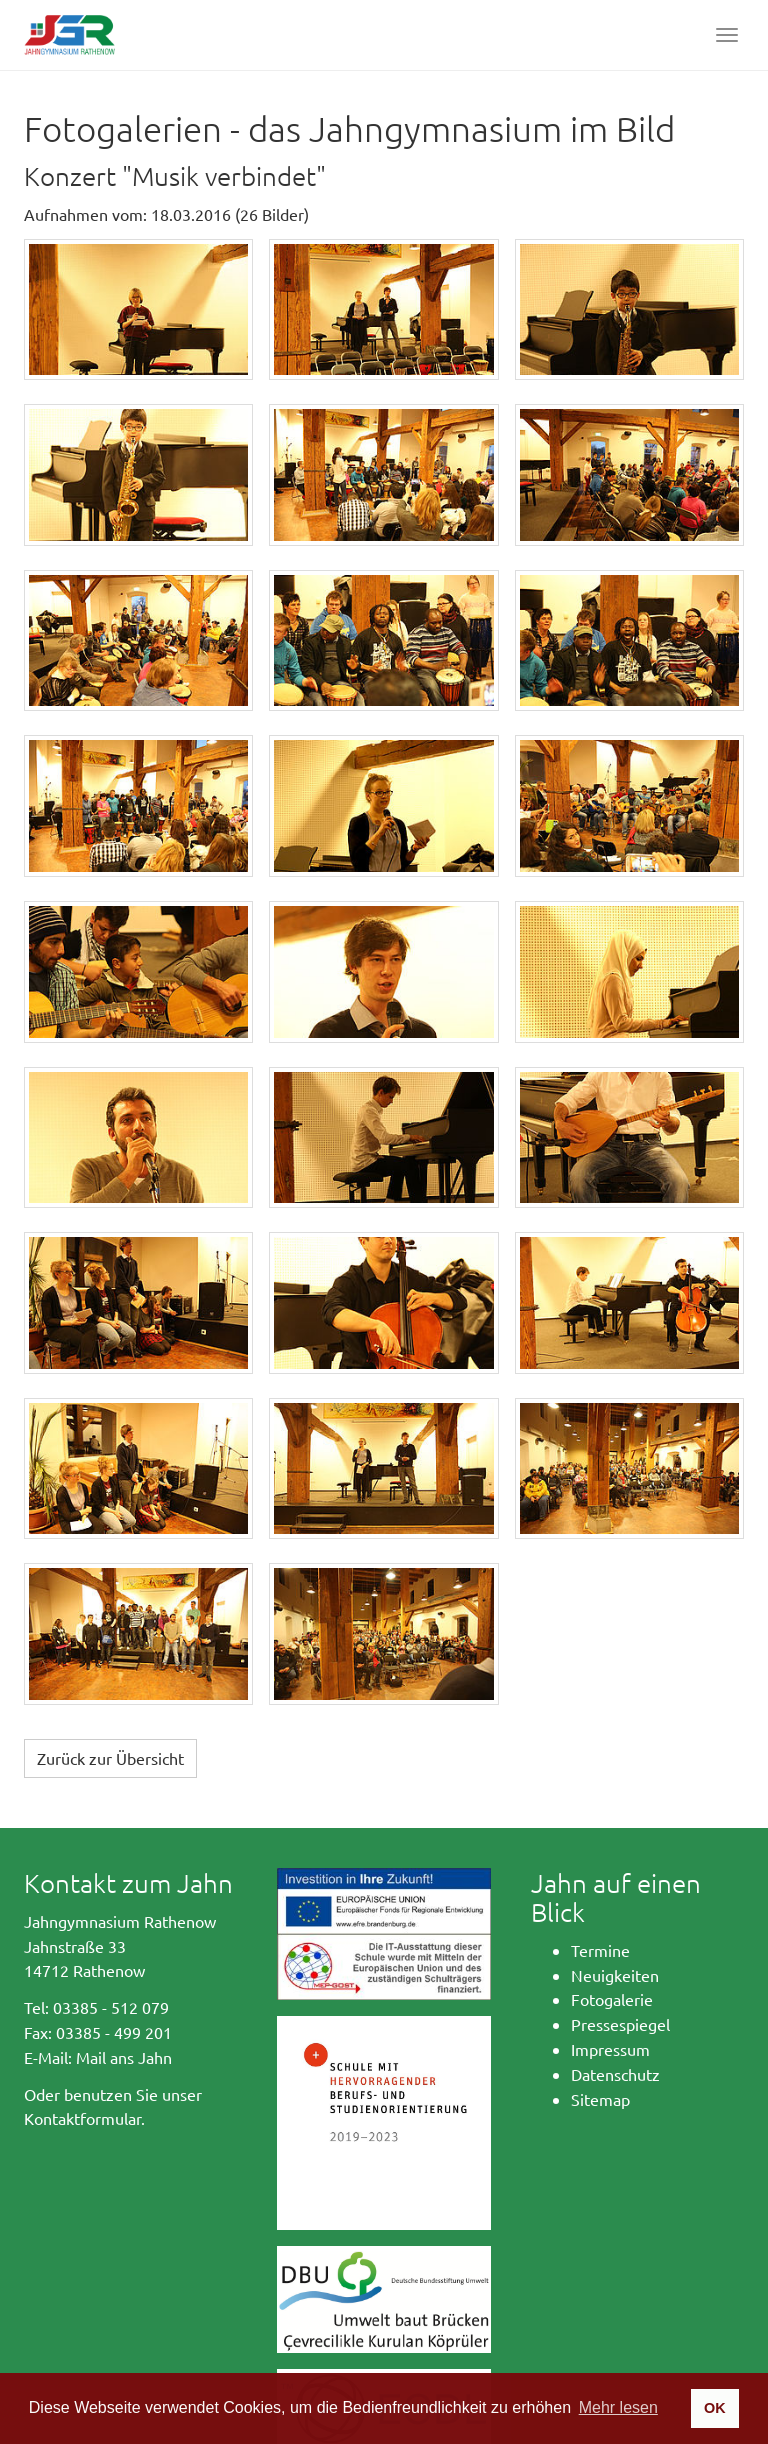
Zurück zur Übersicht (110, 1758)
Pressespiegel (620, 2024)
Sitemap (600, 2099)
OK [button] (715, 2408)
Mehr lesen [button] (618, 2407)
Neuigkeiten (615, 1975)
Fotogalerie (612, 1999)
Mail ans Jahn (124, 2057)
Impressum (610, 2049)
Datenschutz (615, 2074)
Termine (600, 1950)
